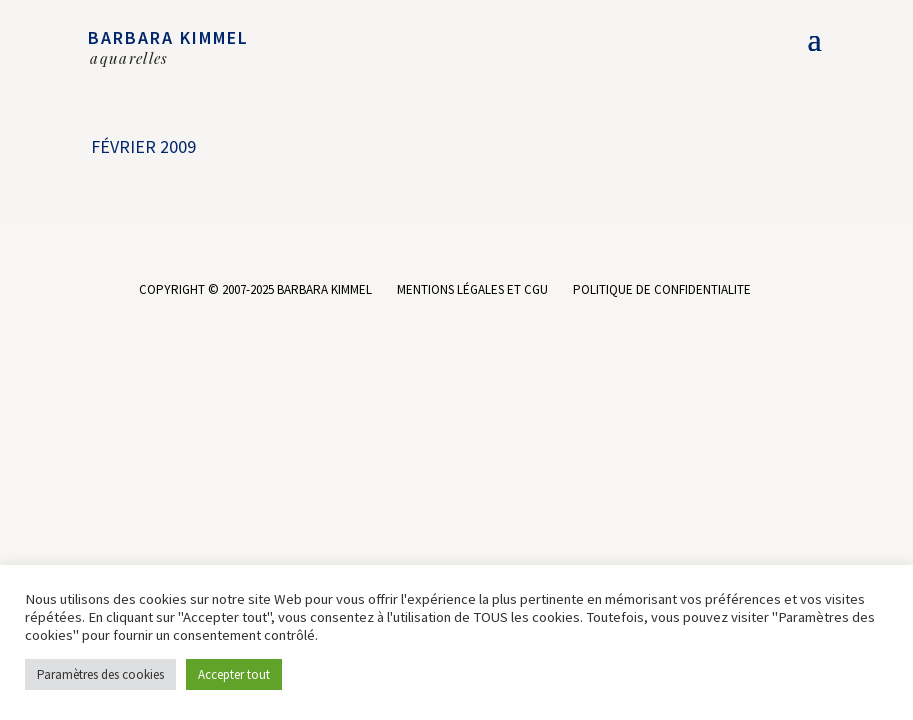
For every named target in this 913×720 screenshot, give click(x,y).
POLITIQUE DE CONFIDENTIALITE (662, 289)
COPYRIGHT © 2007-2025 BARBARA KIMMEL (255, 289)
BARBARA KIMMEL (168, 37)
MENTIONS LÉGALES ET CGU (472, 289)
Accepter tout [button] (234, 674)
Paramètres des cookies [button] (100, 674)
